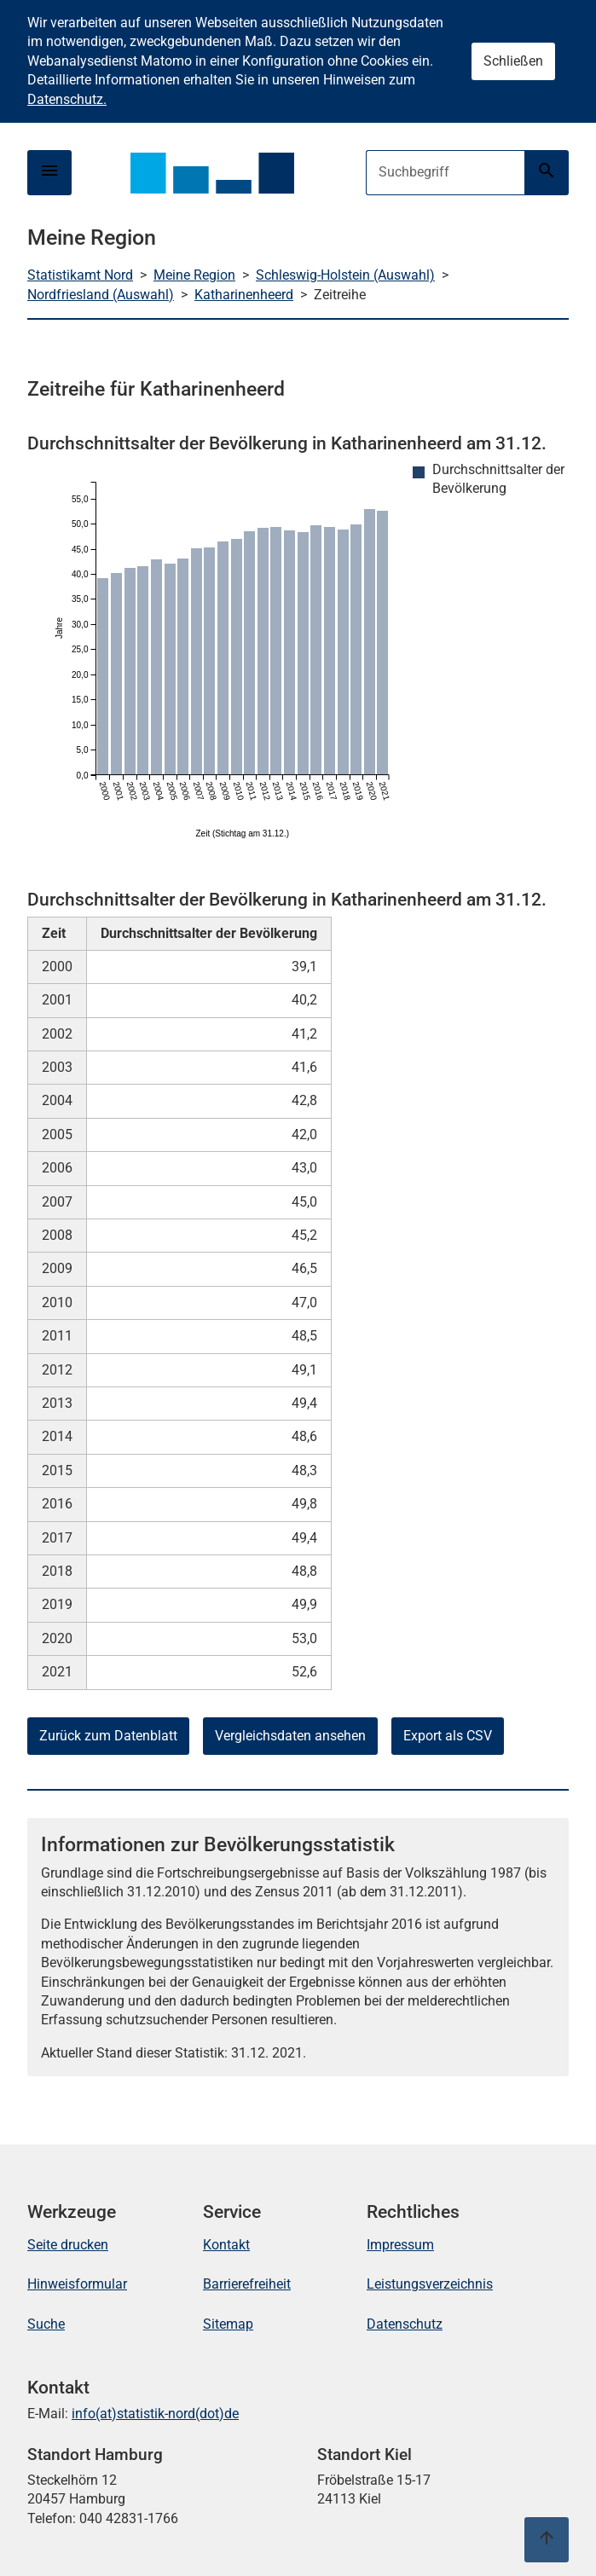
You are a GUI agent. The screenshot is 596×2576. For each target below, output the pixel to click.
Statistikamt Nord (80, 275)
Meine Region (194, 275)
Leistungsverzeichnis (430, 2284)
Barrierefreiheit (247, 2284)
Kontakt (226, 2245)
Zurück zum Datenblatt (108, 1736)
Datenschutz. (67, 99)
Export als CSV (447, 1736)
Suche (46, 2324)
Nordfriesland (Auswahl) (100, 295)
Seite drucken (67, 2245)
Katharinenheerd (243, 295)
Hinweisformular (77, 2284)
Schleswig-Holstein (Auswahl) (345, 275)
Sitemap (228, 2324)
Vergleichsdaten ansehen (290, 1736)
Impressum (400, 2245)
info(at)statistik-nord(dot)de (155, 2413)
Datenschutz (405, 2324)
